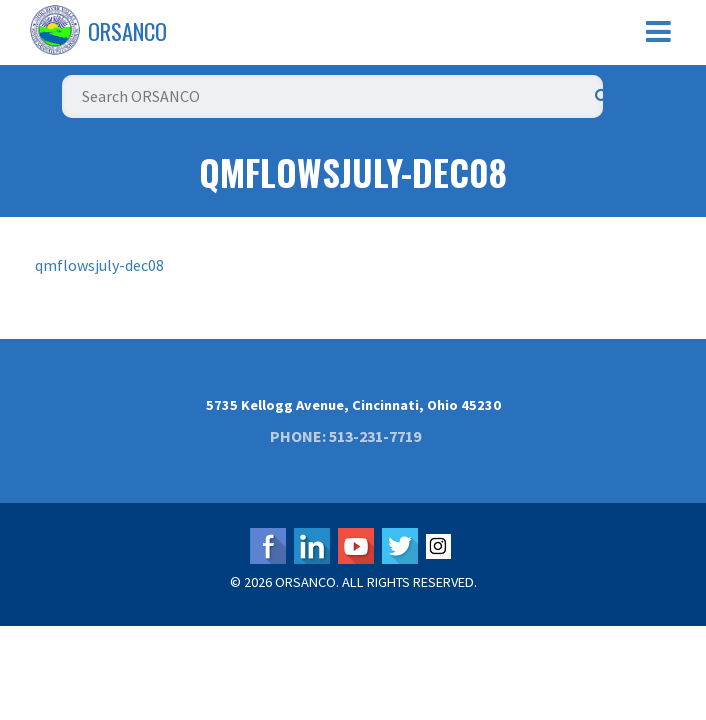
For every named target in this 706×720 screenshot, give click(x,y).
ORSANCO (127, 31)
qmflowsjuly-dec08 (99, 265)
